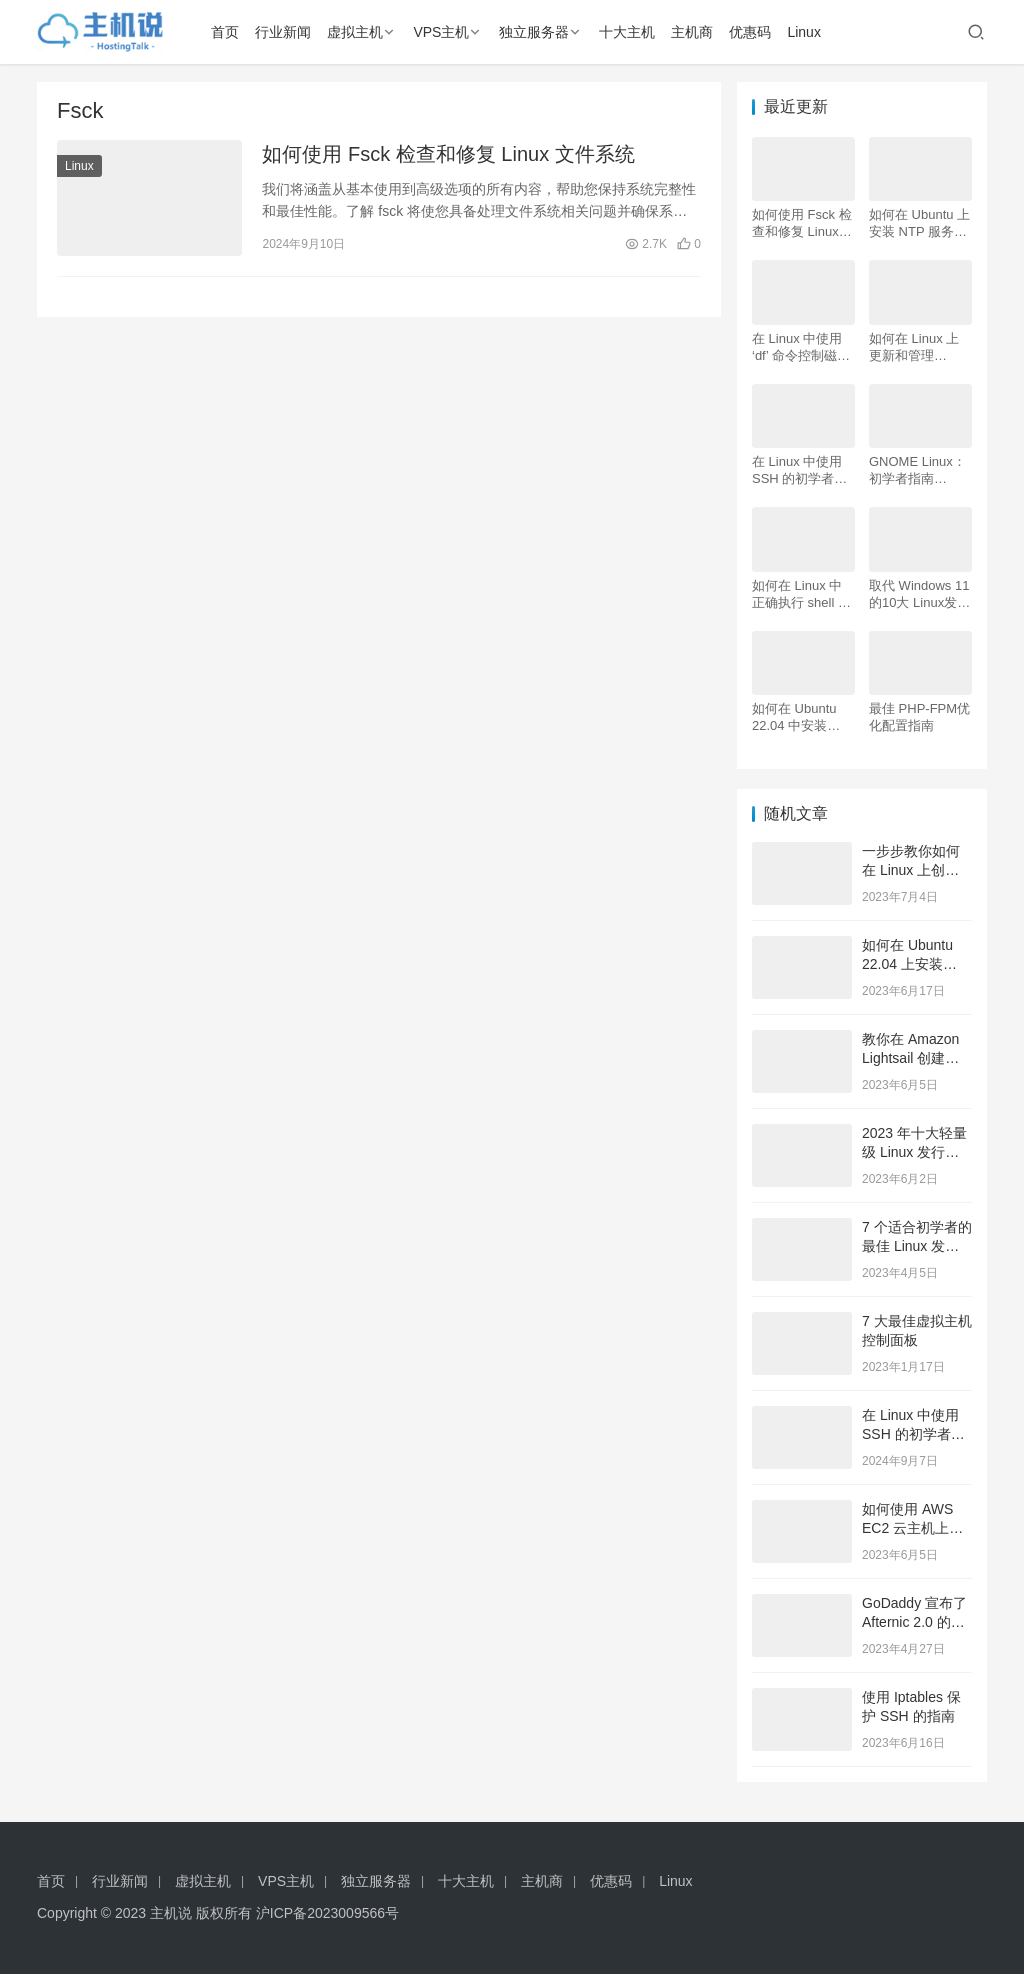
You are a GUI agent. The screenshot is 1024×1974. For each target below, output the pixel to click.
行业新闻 (283, 32)
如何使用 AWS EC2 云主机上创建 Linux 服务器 (912, 1528)
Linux (803, 32)
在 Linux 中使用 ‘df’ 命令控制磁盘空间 (801, 347)
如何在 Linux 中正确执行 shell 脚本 (801, 594)
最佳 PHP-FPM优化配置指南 (919, 717)
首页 (225, 32)
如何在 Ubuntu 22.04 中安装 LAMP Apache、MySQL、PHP (799, 717)
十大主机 (627, 32)
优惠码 (750, 32)
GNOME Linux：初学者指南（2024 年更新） (918, 470)
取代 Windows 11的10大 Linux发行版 (919, 594)
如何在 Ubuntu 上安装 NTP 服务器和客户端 (919, 223)
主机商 (692, 32)
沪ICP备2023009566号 (327, 1913)
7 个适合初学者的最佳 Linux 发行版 (917, 1246)
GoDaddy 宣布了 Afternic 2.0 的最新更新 (914, 1622)
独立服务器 (534, 32)
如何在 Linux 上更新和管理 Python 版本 (914, 347)
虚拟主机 (355, 32)
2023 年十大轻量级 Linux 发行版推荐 (914, 1152)
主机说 (171, 1913)
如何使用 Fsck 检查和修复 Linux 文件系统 (448, 154)
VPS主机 (441, 32)
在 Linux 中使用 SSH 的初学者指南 (799, 470)
